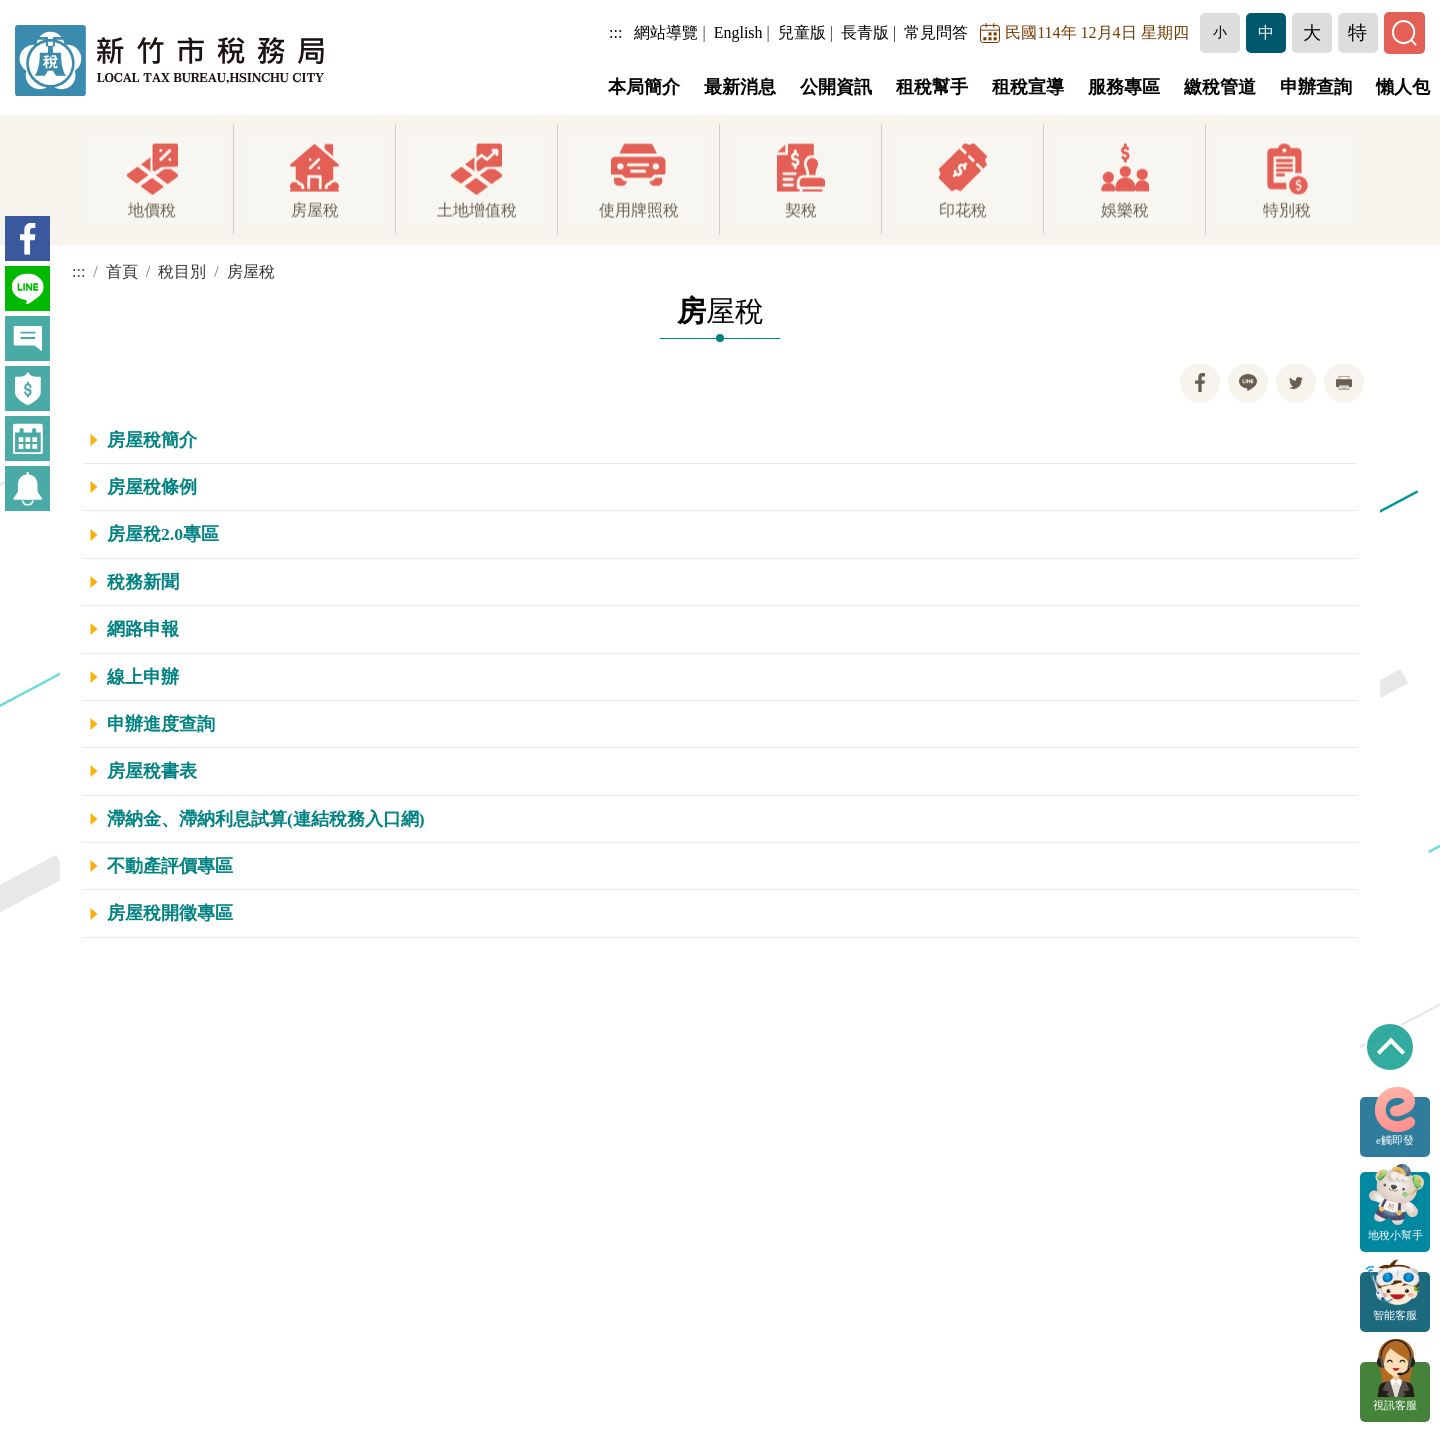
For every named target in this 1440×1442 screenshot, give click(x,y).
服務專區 (1124, 87)
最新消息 (740, 87)
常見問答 (938, 32)
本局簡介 (644, 87)
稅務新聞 (143, 582)
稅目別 (182, 271)
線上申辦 (143, 677)
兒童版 (803, 32)
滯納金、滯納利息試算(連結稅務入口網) (266, 819)
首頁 (122, 271)
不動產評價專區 (170, 866)
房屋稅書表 (152, 771)
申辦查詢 (1316, 87)
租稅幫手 (932, 87)
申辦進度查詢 (161, 724)
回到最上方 (1390, 1047)
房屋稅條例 (152, 487)
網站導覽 (668, 32)
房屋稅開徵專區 (170, 913)
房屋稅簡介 (152, 440)
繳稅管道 (1220, 87)
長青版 (866, 32)
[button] (1221, 33)
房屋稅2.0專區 (163, 534)
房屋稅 (251, 271)
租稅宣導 (1028, 87)
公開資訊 (836, 87)
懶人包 (1403, 87)
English (739, 32)
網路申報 (143, 629)
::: (617, 32)
